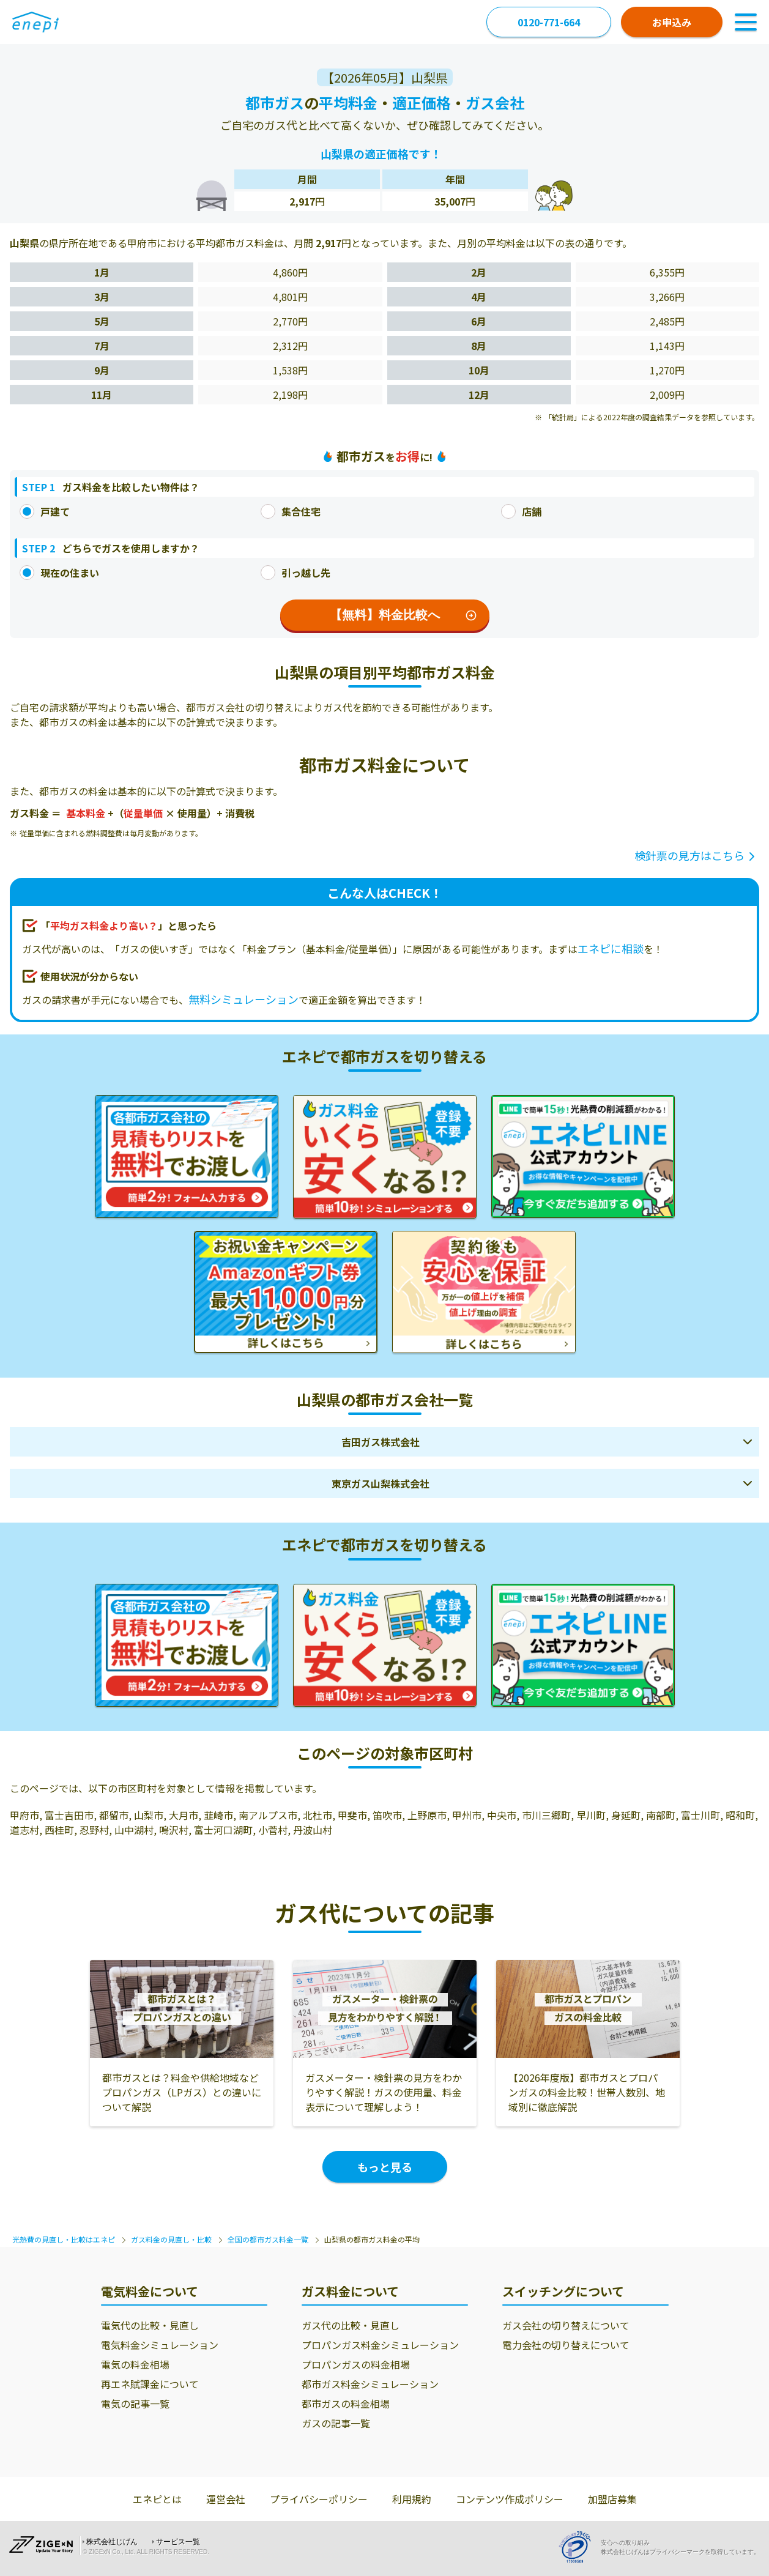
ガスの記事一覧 (336, 2423)
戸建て (45, 511)
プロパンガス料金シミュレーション (380, 2344)
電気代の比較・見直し (150, 2325)
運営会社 (225, 2499)
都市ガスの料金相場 (346, 2403)
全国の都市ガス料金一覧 (268, 2239)
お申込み (671, 22)
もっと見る (384, 2167)
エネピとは (157, 2499)
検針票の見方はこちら (689, 855)
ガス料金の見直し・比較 (171, 2239)
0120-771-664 (549, 22)
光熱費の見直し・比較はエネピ (63, 2239)
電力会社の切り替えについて (566, 2344)
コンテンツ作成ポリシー (509, 2499)
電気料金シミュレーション (159, 2344)
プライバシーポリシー (319, 2499)
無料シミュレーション (243, 999)
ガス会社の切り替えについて (566, 2325)
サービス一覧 (178, 2541)
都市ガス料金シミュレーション (370, 2384)
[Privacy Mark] (579, 2547)
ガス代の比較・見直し (350, 2325)
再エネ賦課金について (150, 2384)
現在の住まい (59, 572)
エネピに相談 (611, 948)
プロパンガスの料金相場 (356, 2364)
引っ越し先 (295, 572)
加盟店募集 (612, 2499)
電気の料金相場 (135, 2364)
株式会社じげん (112, 2541)
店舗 (521, 511)
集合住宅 (291, 511)
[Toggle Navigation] (746, 22)
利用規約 (411, 2499)
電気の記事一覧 (135, 2403)
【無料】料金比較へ (403, 615)
